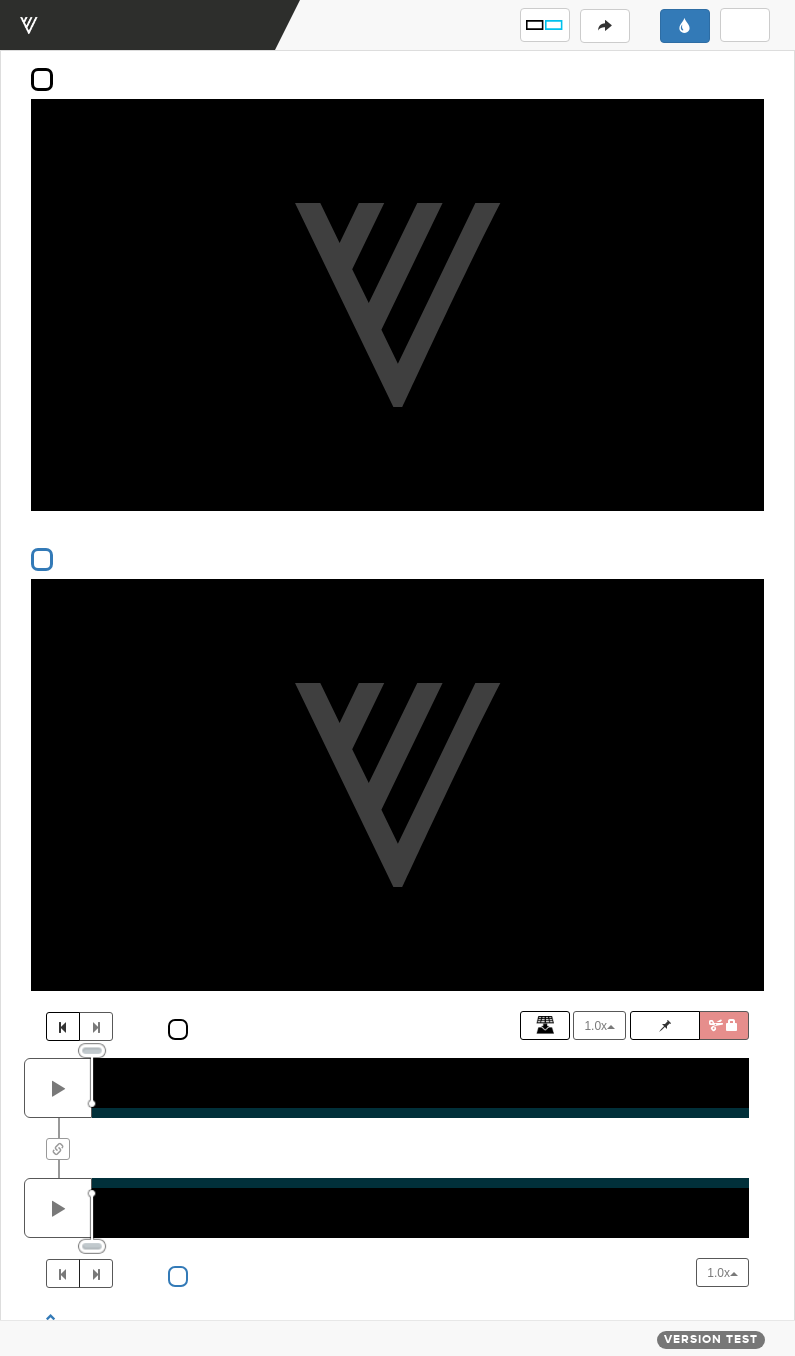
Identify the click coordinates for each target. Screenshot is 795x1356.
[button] (545, 25)
